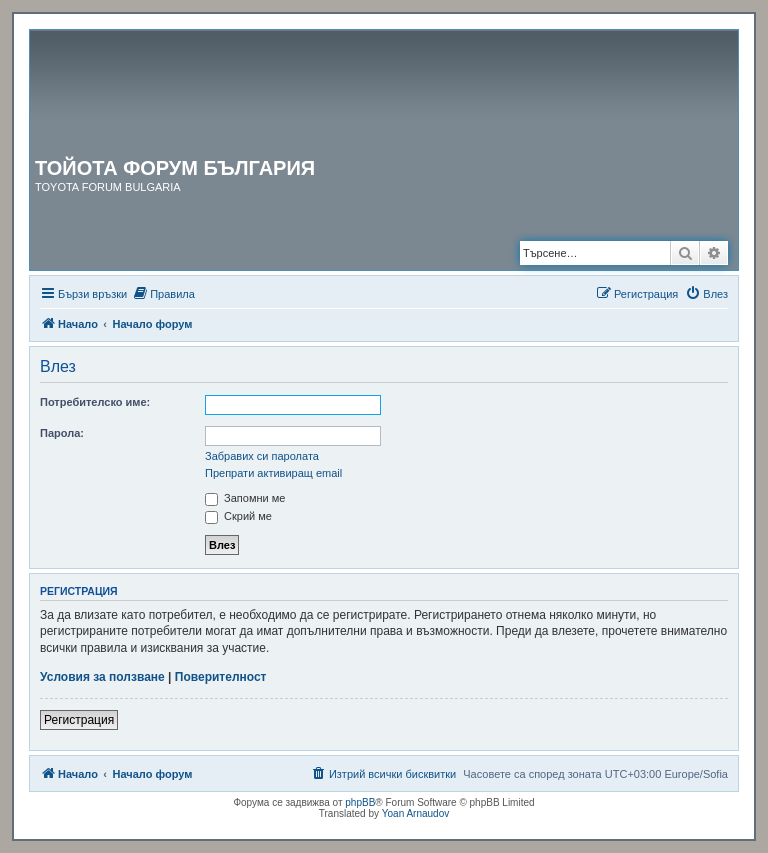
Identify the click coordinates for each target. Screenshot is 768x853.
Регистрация (79, 720)
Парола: (62, 433)
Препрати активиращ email (273, 473)
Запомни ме (245, 498)
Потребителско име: (95, 402)
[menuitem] (163, 294)
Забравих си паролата (262, 456)
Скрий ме (238, 516)
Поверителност (221, 677)
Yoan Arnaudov (415, 813)
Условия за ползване (102, 677)
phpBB (360, 802)
